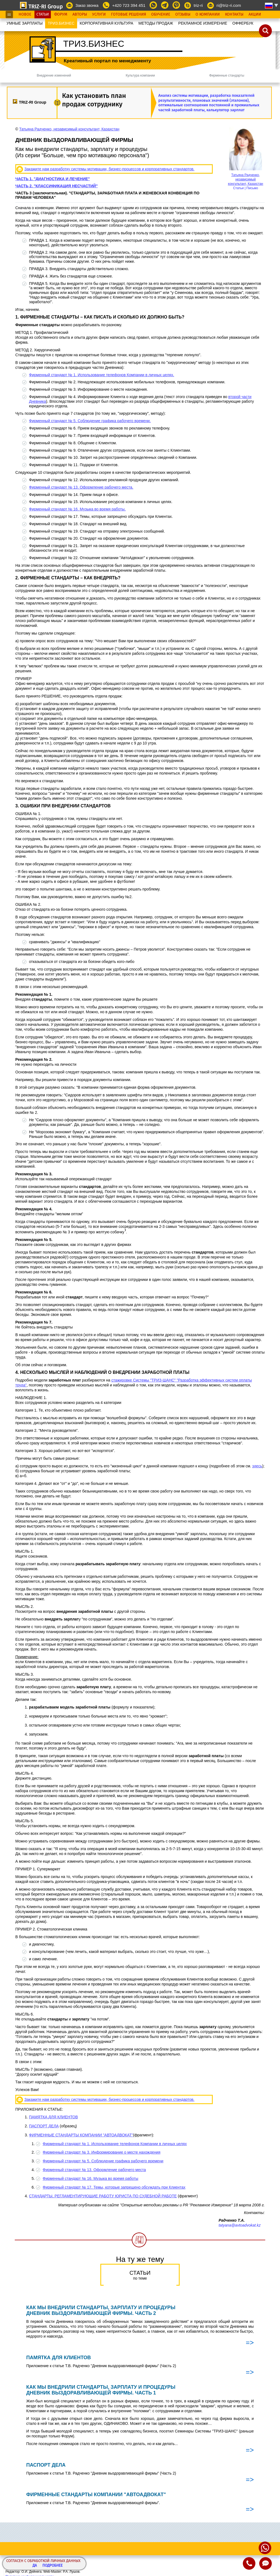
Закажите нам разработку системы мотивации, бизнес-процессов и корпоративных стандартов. (109, 169)
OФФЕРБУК (242, 23)
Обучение (160, 14)
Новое (25, 14)
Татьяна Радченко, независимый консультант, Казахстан (245, 179)
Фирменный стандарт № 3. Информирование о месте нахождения (102, 2152)
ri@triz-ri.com (229, 5)
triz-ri (198, 5)
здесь (257, 1466)
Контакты (234, 14)
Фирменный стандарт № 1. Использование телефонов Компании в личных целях (115, 2144)
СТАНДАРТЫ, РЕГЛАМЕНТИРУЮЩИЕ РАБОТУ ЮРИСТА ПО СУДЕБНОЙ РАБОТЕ (103, 2196)
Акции (255, 14)
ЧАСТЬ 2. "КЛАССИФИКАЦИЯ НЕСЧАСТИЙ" (56, 186)
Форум (60, 14)
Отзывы (182, 14)
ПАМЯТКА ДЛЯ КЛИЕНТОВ (53, 2117)
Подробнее (52, 2566)
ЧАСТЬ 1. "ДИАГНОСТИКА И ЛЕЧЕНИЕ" (52, 179)
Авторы (79, 14)
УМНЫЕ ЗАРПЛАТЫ (25, 23)
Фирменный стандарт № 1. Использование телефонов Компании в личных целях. (101, 375)
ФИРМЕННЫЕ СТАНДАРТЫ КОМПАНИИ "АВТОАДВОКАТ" (81, 2135)
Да (35, 2566)
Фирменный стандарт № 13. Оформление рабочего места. (81, 487)
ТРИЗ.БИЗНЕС (61, 23)
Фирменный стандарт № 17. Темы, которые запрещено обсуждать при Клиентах (114, 2187)
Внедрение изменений (54, 75)
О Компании (208, 14)
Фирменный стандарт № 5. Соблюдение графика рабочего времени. (90, 421)
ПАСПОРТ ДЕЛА (44, 2126)
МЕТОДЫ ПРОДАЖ (155, 23)
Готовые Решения (128, 14)
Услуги (99, 14)
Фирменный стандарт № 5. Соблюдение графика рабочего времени (103, 2161)
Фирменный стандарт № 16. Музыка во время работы (90, 2178)
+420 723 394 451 (128, 5)
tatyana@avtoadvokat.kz (239, 2225)
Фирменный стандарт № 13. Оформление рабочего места (94, 2170)
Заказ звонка (86, 5)
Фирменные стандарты (226, 75)
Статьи (42, 14)
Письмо (252, 188)
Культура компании (140, 75)
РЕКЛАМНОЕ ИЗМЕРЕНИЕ (202, 23)
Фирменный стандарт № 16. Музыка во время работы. (77, 509)
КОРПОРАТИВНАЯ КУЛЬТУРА (106, 23)
